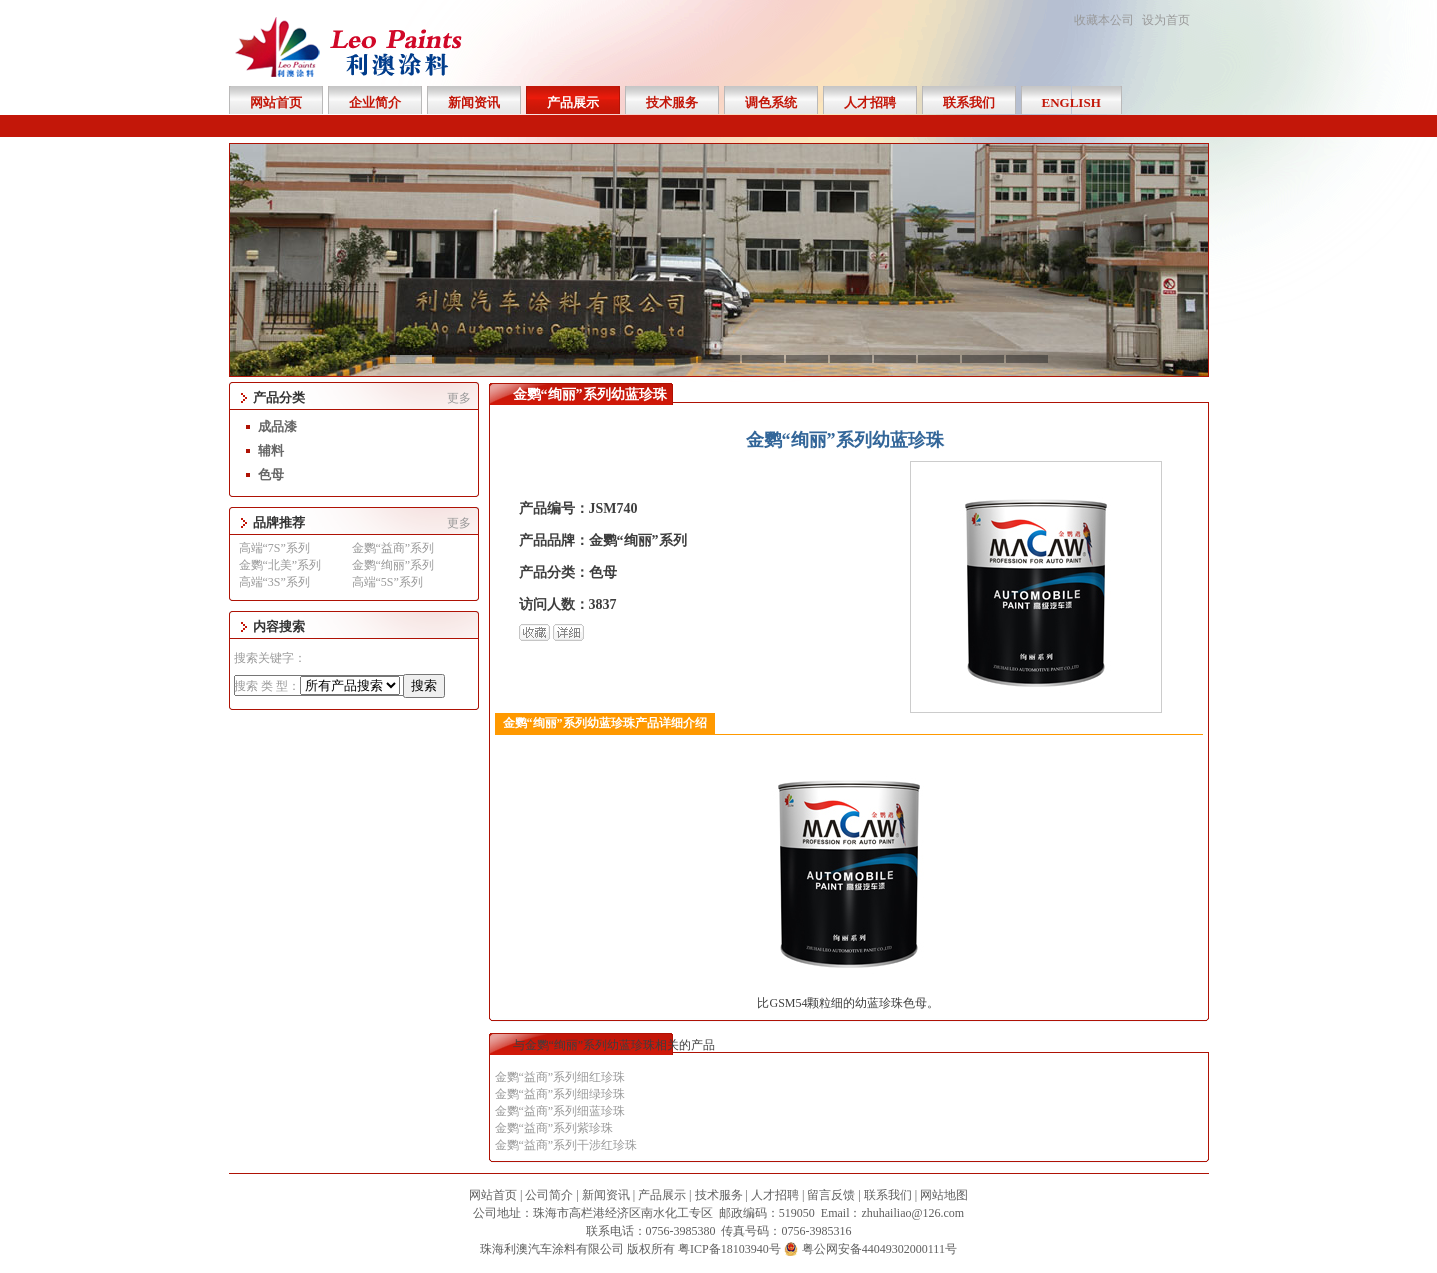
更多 (459, 398)
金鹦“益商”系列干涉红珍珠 (566, 1145)
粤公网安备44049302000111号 (879, 1249)
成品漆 (277, 426)
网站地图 (944, 1195)
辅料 (271, 450)
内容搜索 (279, 626)
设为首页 (1166, 20)
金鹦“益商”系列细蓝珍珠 (560, 1111)
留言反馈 (831, 1195)
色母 (271, 474)
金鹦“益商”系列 (393, 548)
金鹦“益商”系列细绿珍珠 (560, 1094)
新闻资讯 (606, 1195)
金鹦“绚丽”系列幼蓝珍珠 (590, 394)
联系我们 (888, 1195)
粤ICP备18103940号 (729, 1249)
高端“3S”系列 (274, 582)
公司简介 (549, 1195)
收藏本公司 (1104, 20)
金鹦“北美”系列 (280, 565)
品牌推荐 (279, 522)
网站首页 (493, 1195)
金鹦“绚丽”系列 (393, 565)
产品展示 (662, 1195)
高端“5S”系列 (387, 582)
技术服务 (719, 1195)
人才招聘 (775, 1195)
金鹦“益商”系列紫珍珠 (554, 1128)
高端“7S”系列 (274, 548)
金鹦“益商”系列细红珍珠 (560, 1077)
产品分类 (279, 397)
